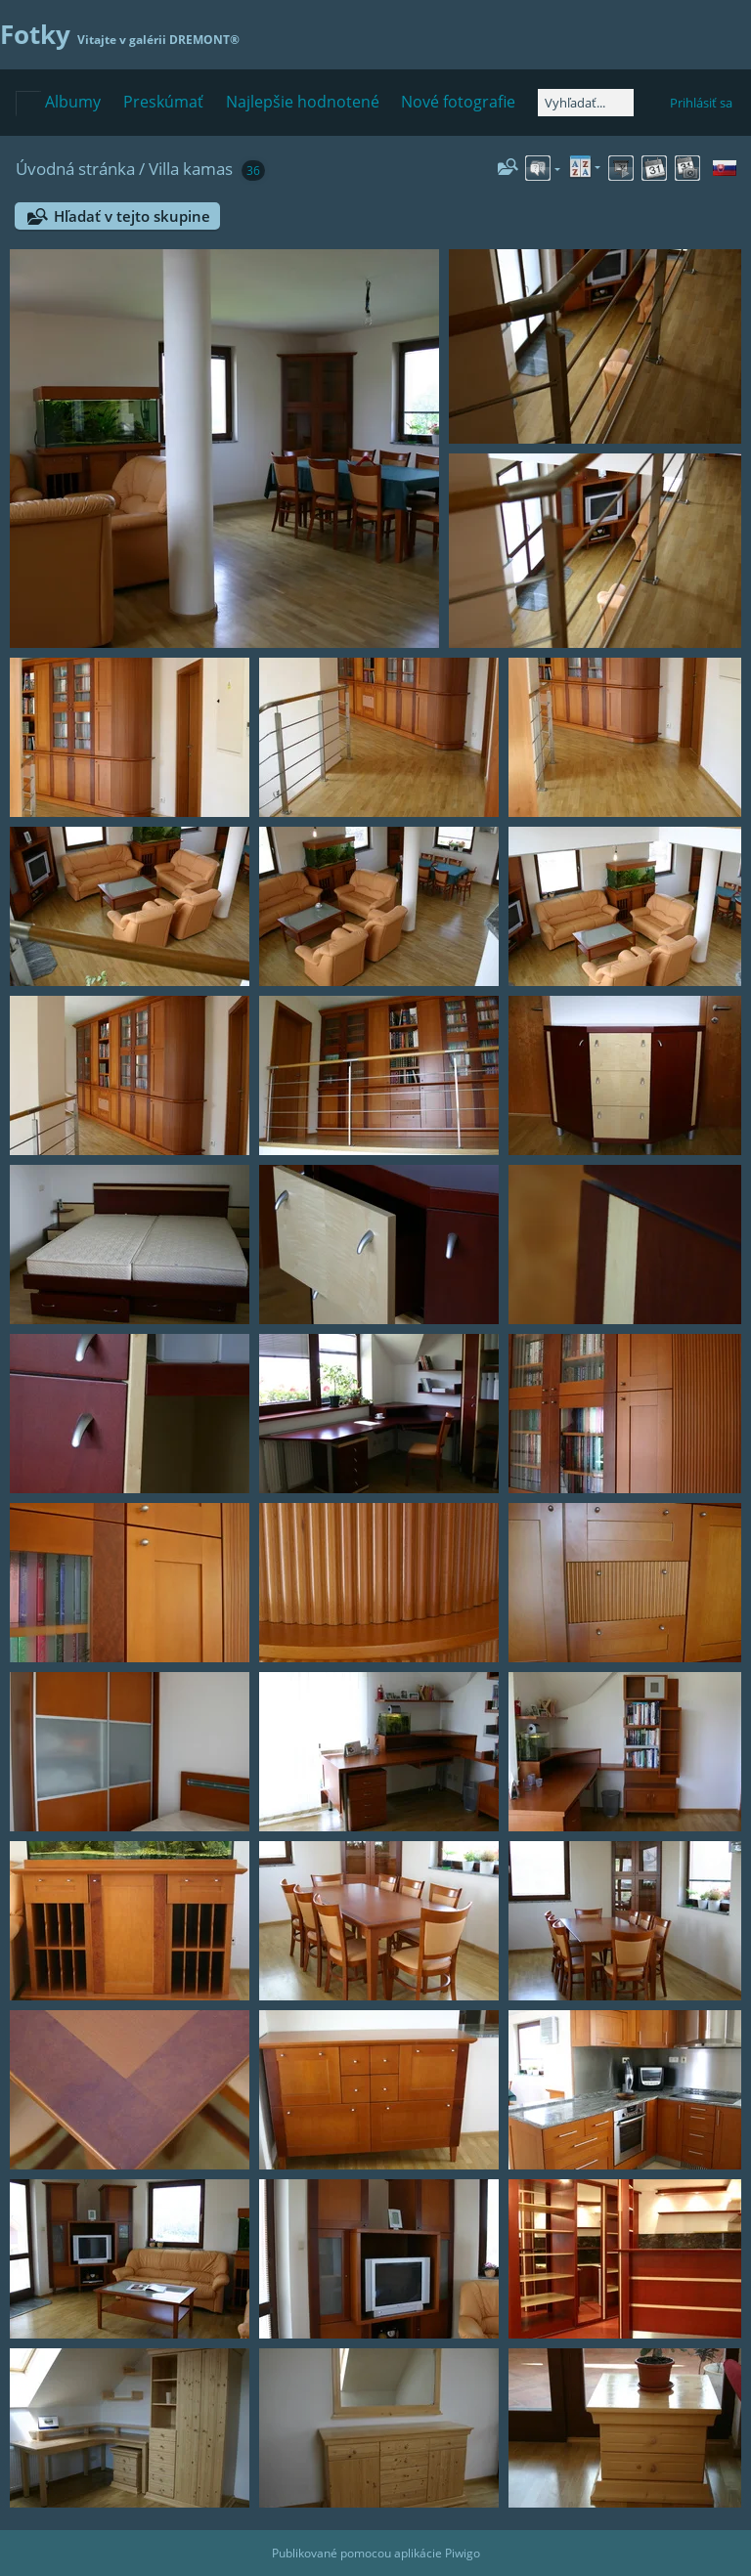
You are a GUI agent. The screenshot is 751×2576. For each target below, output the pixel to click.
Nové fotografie (458, 101)
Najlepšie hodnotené (302, 101)
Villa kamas (191, 168)
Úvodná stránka (75, 168)
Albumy (73, 101)
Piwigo (462, 2553)
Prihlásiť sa (701, 102)
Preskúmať (163, 101)
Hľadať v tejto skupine (132, 216)
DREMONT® (204, 39)
